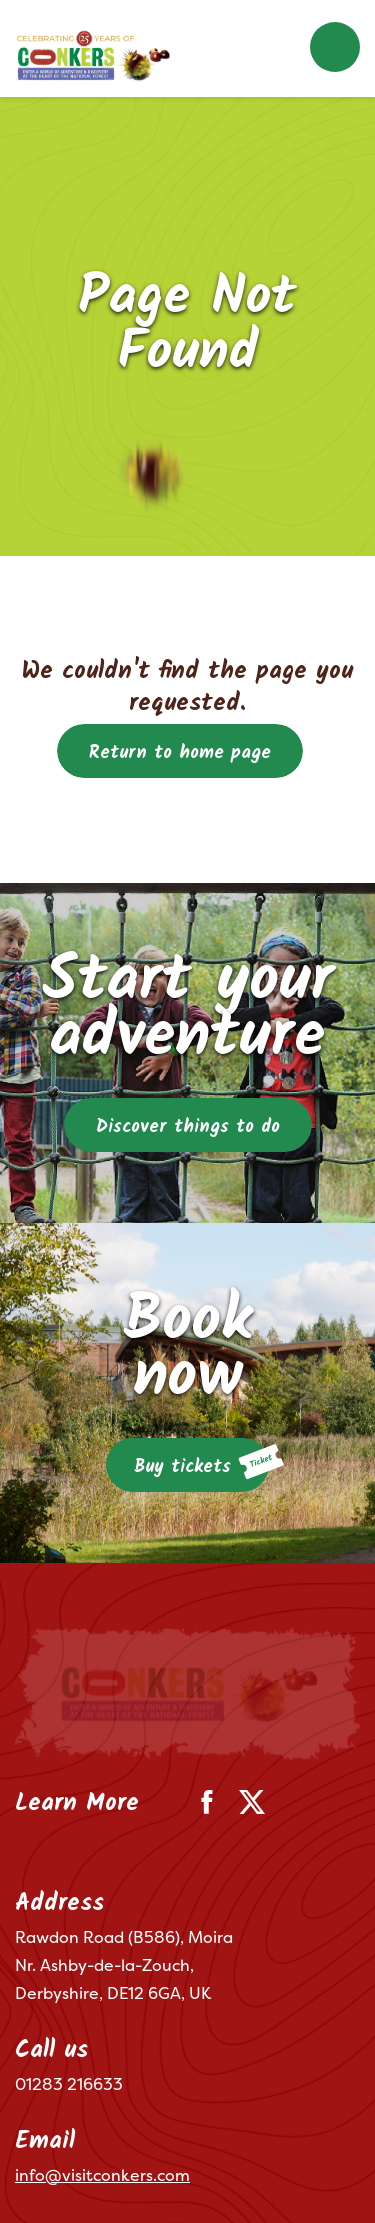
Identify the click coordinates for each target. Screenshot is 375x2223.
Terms (34, 2158)
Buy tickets (201, 1463)
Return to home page (180, 753)
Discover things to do (188, 1127)
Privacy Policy (128, 2158)
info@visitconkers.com (102, 2043)
